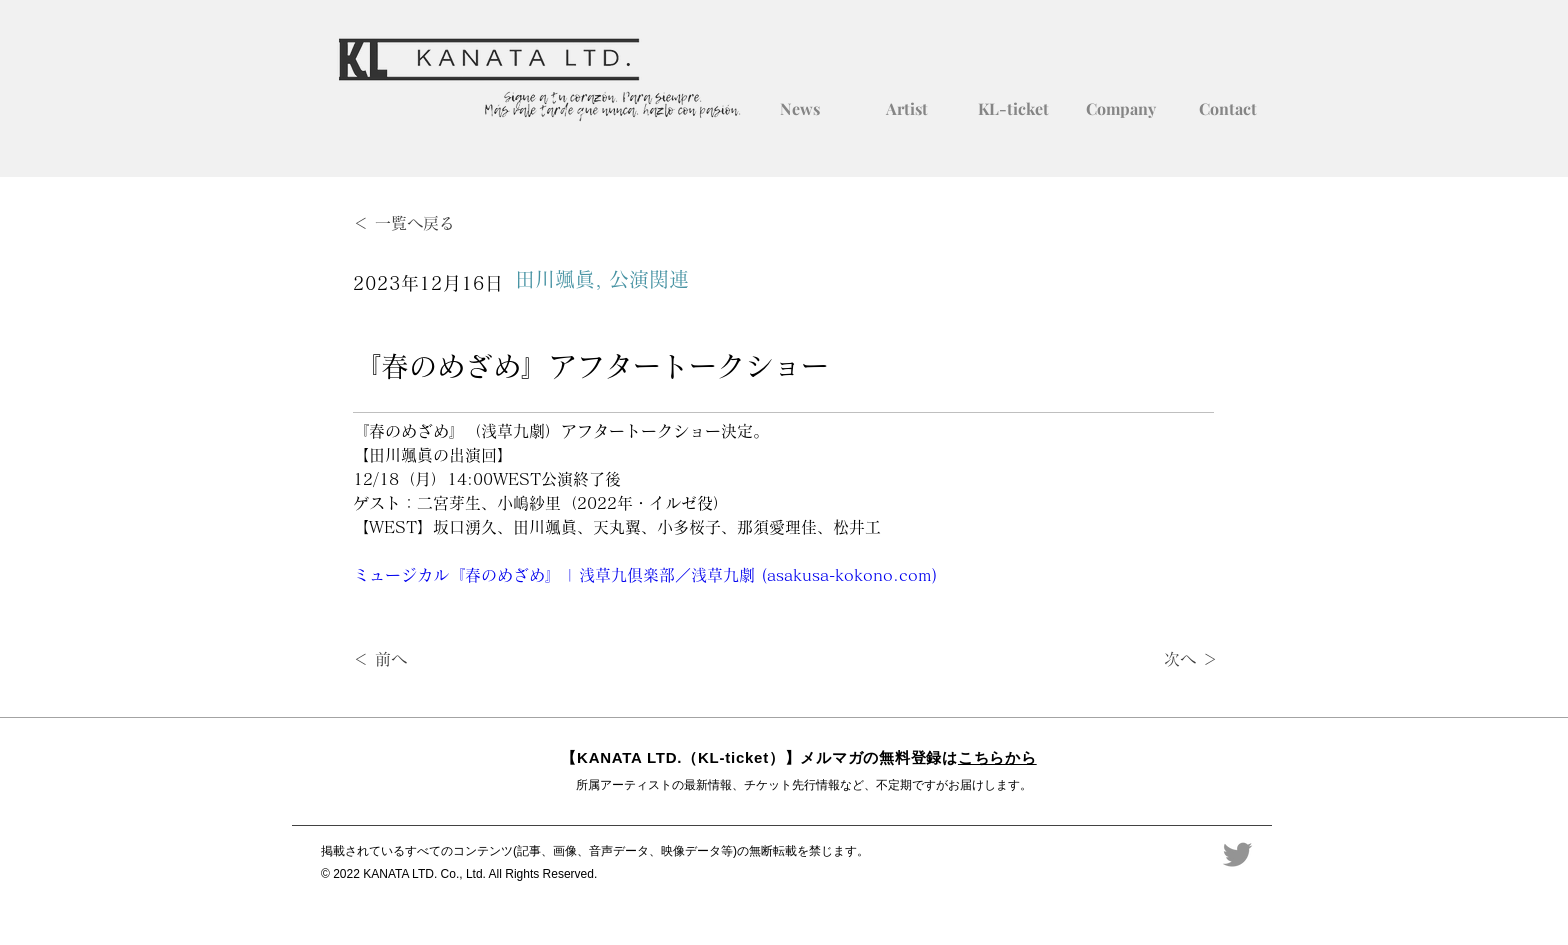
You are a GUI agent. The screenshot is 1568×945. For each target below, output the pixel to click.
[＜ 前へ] (419, 660)
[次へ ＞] (1168, 660)
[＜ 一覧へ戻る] (419, 223)
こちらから (997, 757)
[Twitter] (1237, 854)
